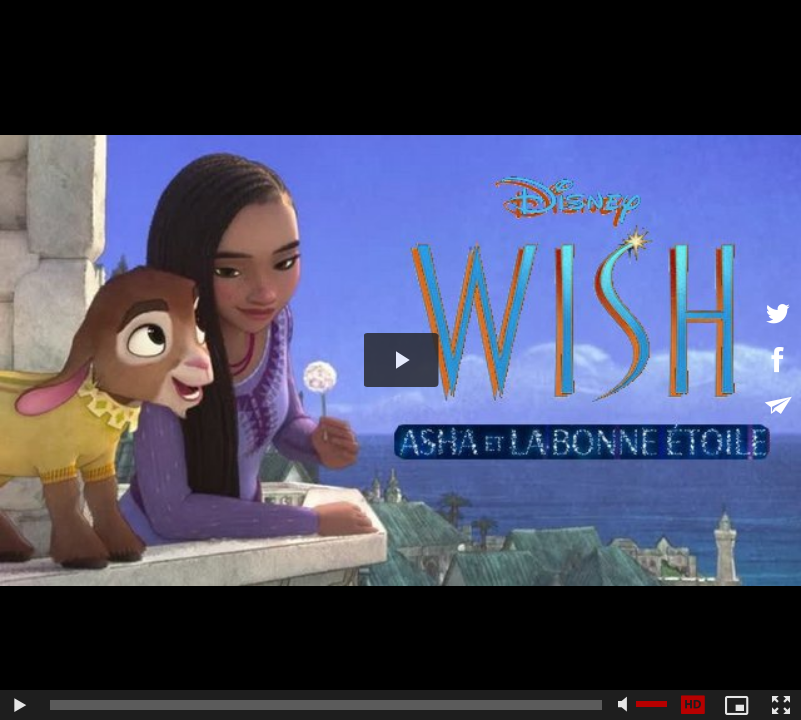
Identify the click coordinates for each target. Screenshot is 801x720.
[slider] (326, 705)
